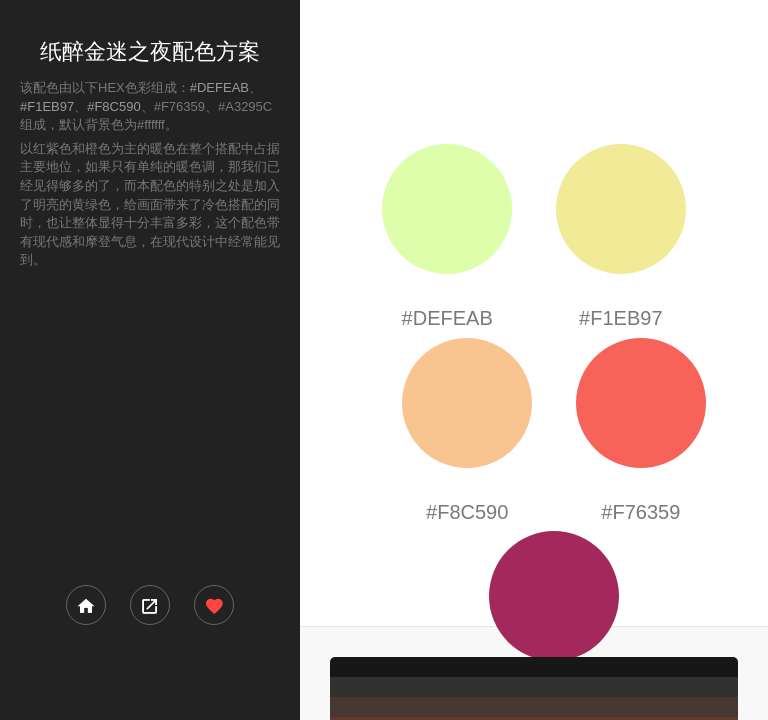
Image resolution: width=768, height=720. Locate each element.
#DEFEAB (219, 87)
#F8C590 (113, 106)
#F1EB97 (47, 106)
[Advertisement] (150, 425)
